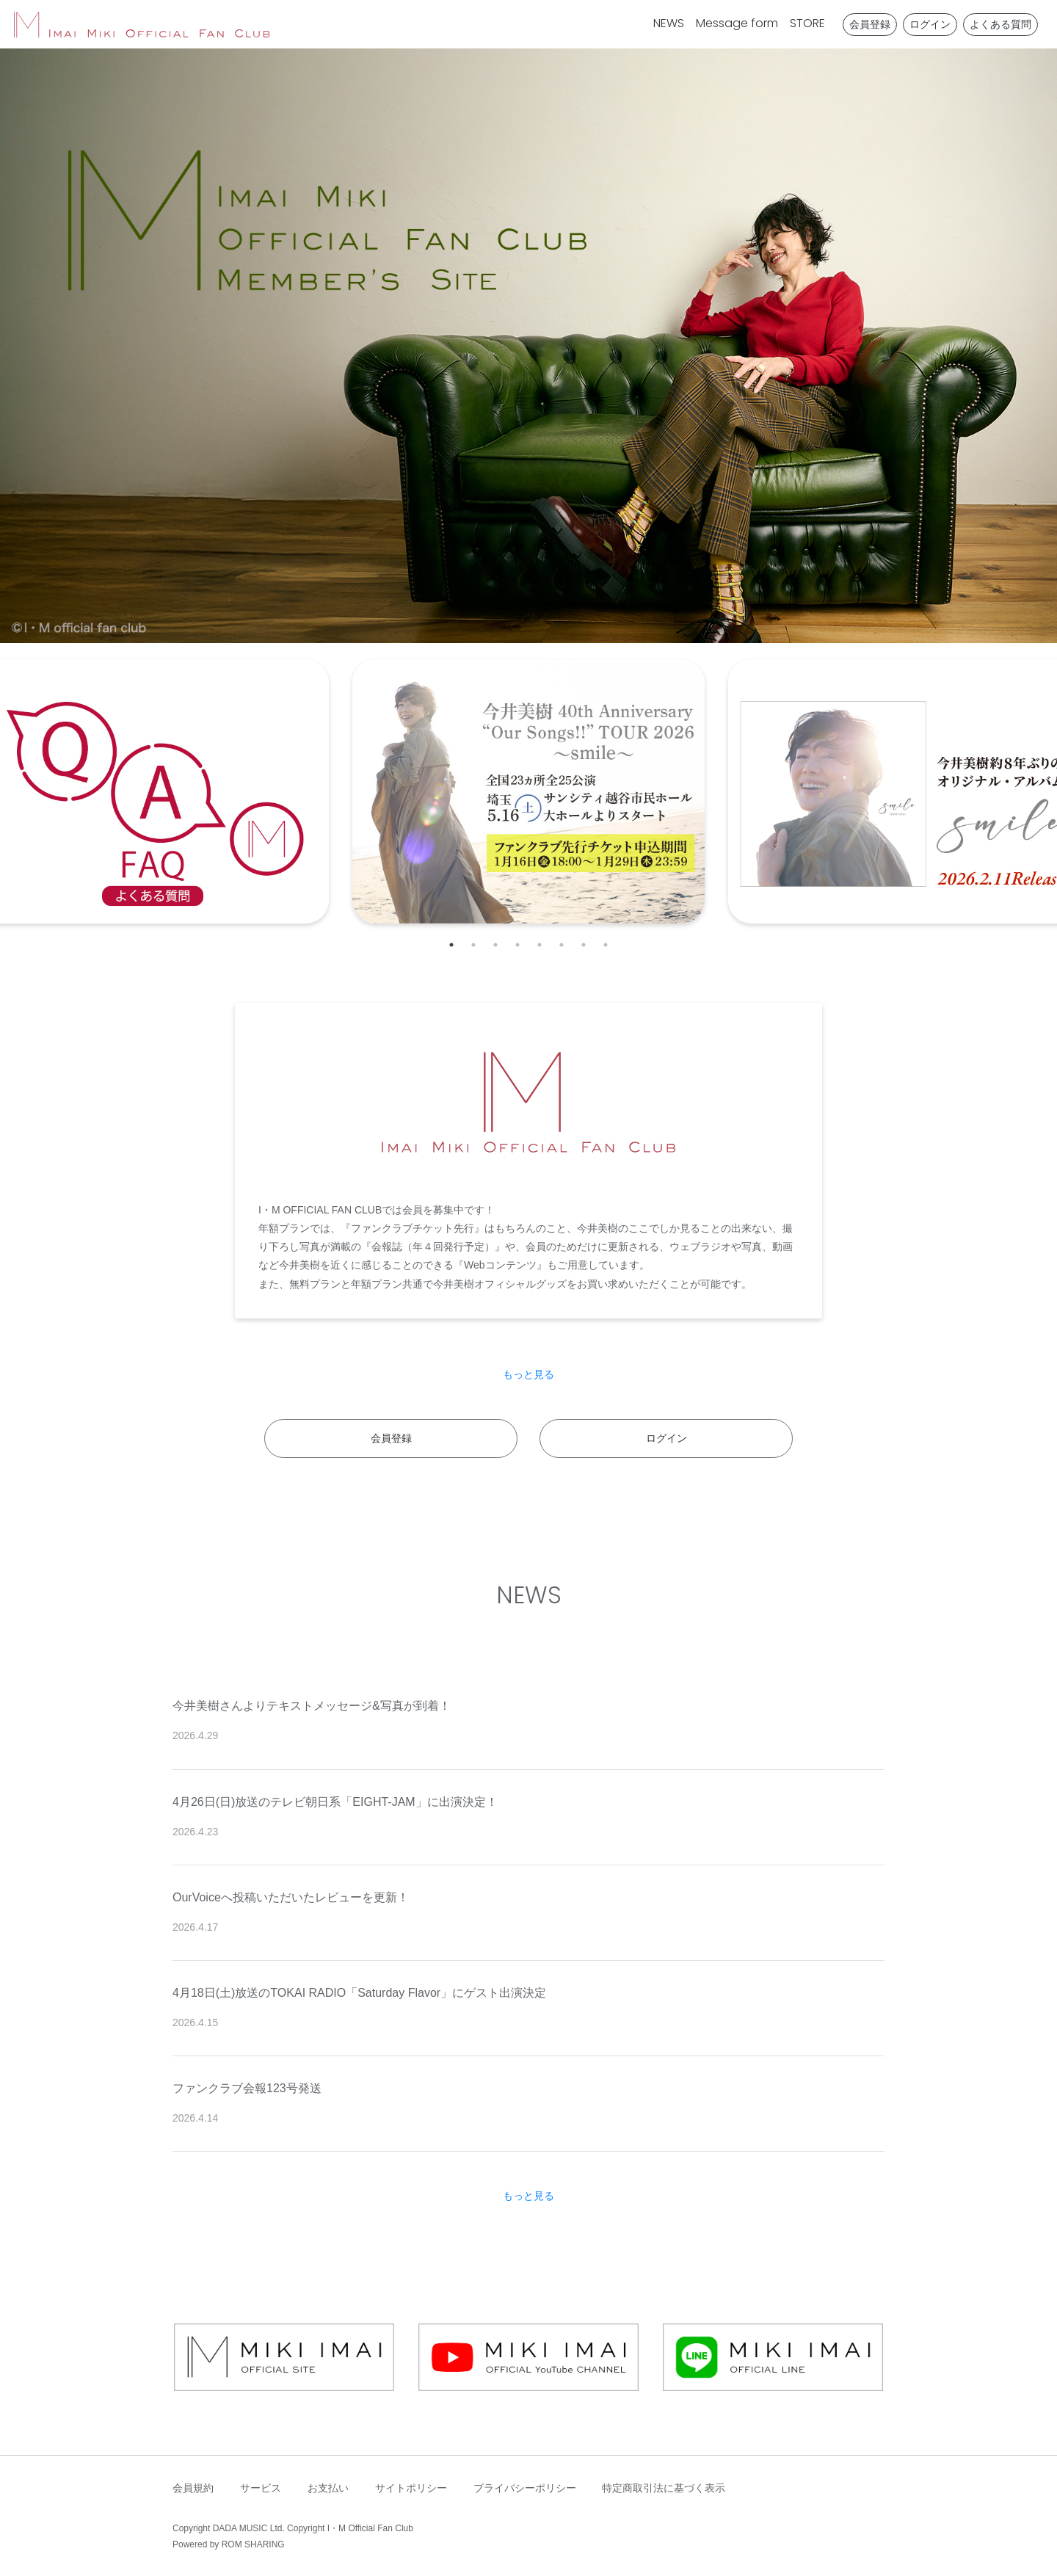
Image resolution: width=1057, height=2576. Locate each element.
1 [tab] (451, 944)
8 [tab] (605, 944)
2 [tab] (473, 944)
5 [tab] (539, 944)
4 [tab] (517, 944)
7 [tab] (583, 944)
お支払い (328, 2488)
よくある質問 (1000, 24)
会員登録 (869, 24)
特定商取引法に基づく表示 (663, 2488)
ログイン (930, 24)
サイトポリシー (411, 2488)
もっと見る (528, 1374)
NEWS (668, 23)
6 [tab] (561, 944)
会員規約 (193, 2488)
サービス (260, 2488)
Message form (737, 23)
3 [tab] (495, 944)
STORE (807, 23)
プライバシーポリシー (524, 2488)
